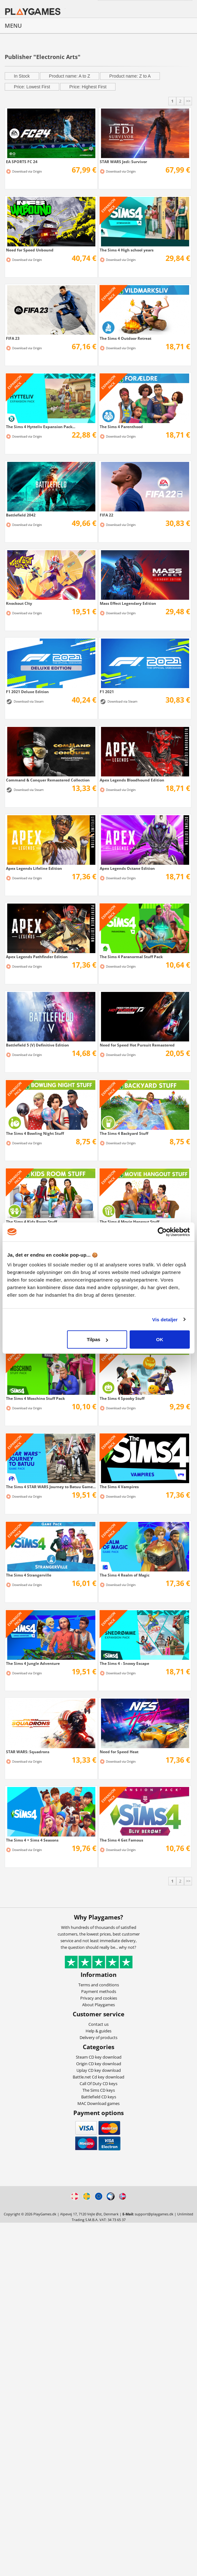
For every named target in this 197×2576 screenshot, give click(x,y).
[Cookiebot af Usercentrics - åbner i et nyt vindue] (162, 1231)
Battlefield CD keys (98, 2097)
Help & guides (98, 2031)
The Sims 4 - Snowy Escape (124, 1663)
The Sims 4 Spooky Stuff (122, 1398)
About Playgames (98, 2004)
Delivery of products (98, 2037)
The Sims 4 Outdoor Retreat (125, 338)
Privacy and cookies (98, 1998)
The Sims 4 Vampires (119, 1486)
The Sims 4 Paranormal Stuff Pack (131, 956)
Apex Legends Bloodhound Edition (132, 779)
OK (159, 1339)
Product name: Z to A (130, 76)
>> (188, 101)
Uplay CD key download (98, 2070)
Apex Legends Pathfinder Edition (37, 956)
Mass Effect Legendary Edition (128, 603)
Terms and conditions (98, 1985)
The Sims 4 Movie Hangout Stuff (129, 1221)
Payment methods (98, 1991)
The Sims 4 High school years (127, 249)
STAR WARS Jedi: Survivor (123, 161)
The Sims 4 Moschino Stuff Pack (35, 1398)
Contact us (98, 2024)
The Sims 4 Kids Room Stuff (31, 1221)
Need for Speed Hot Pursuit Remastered (137, 1044)
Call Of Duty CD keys (98, 2083)
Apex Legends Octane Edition (127, 868)
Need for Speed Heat (119, 1751)
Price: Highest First (87, 86)
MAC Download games (98, 2103)
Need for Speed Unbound (29, 249)
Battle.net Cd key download (98, 2077)
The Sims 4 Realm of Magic (124, 1574)
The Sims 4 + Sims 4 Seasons (32, 1839)
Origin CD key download (98, 2063)
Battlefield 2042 (21, 514)
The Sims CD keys (98, 2090)
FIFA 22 (106, 514)
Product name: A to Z (69, 76)
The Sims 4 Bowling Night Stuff (35, 1133)
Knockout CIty (19, 603)
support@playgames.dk (154, 2214)
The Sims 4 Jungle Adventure (33, 1663)
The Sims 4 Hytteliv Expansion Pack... (40, 426)
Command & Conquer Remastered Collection (48, 779)
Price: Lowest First (32, 86)
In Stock (22, 76)
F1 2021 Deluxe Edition (27, 691)
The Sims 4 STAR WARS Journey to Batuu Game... (51, 1486)
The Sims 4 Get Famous (121, 1839)
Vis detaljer (165, 1319)
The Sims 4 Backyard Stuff (124, 1133)
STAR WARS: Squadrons (27, 1751)
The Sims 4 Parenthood (121, 426)
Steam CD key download (98, 2057)
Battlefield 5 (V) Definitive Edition (37, 1044)
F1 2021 (107, 691)
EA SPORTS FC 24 (21, 161)
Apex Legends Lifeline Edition (34, 868)
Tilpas (97, 1339)
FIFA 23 (13, 338)
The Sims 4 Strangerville (28, 1574)
